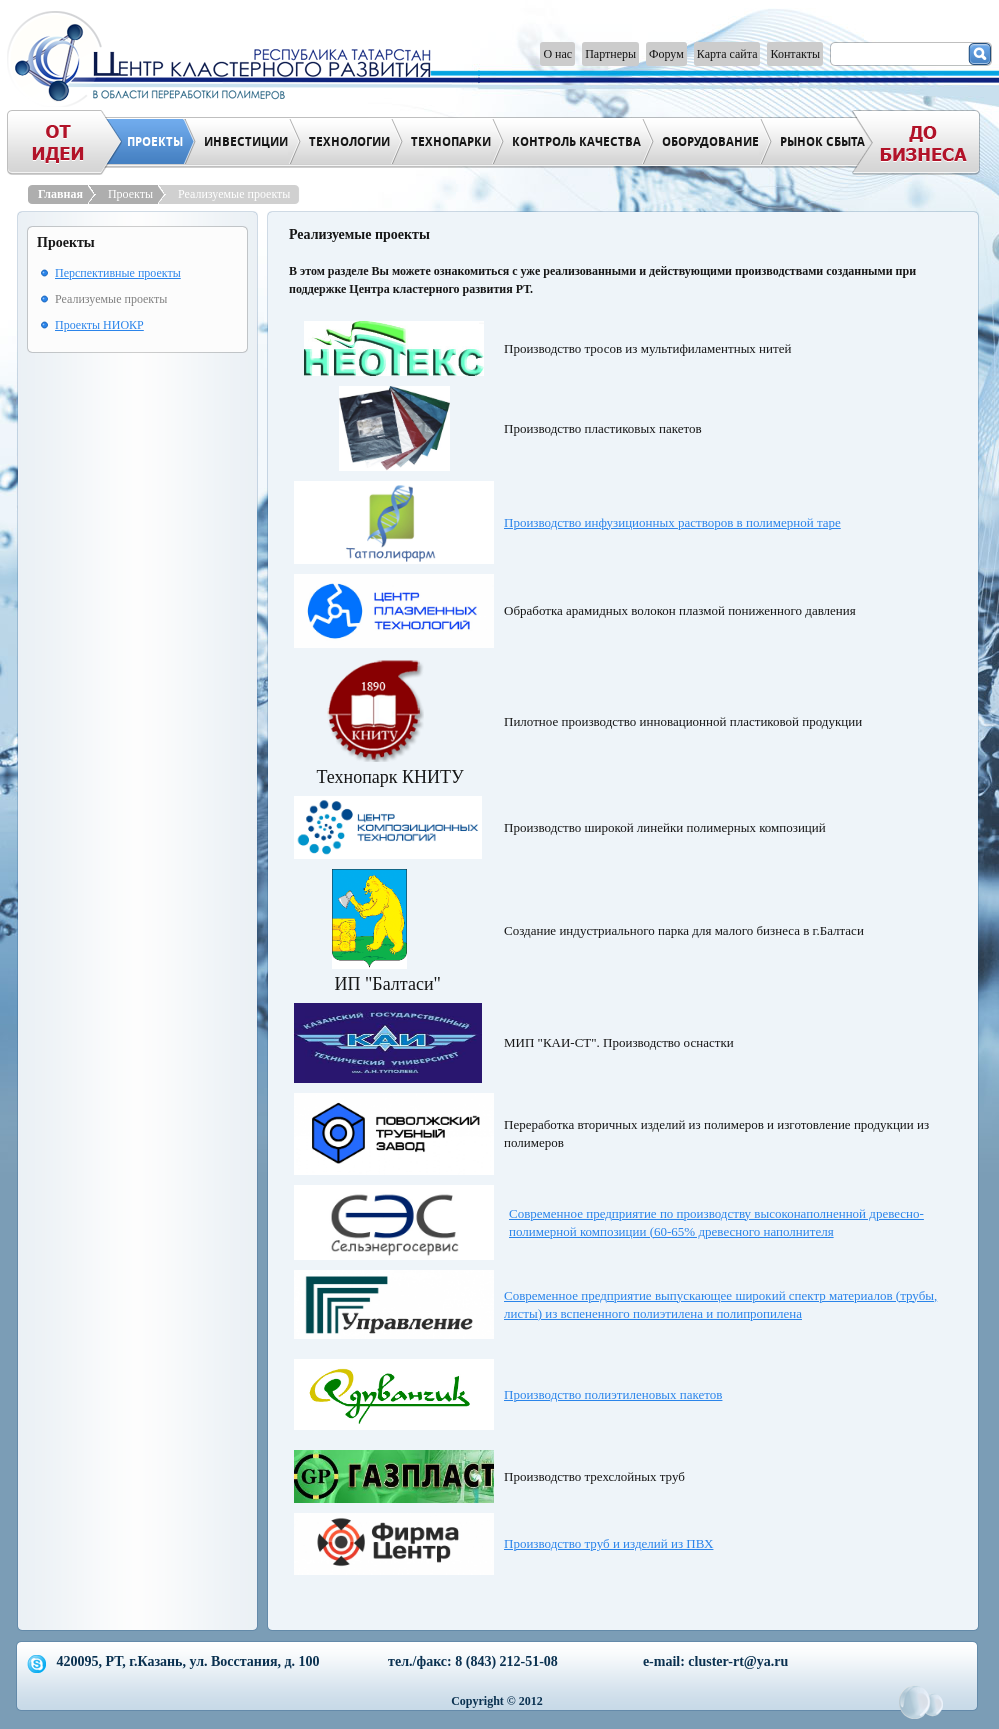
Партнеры (610, 54)
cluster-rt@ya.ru (738, 1661)
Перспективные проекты (118, 273)
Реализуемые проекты (234, 194)
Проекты (133, 194)
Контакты (795, 54)
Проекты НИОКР (99, 325)
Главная (63, 194)
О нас (557, 54)
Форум (666, 54)
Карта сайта (727, 54)
